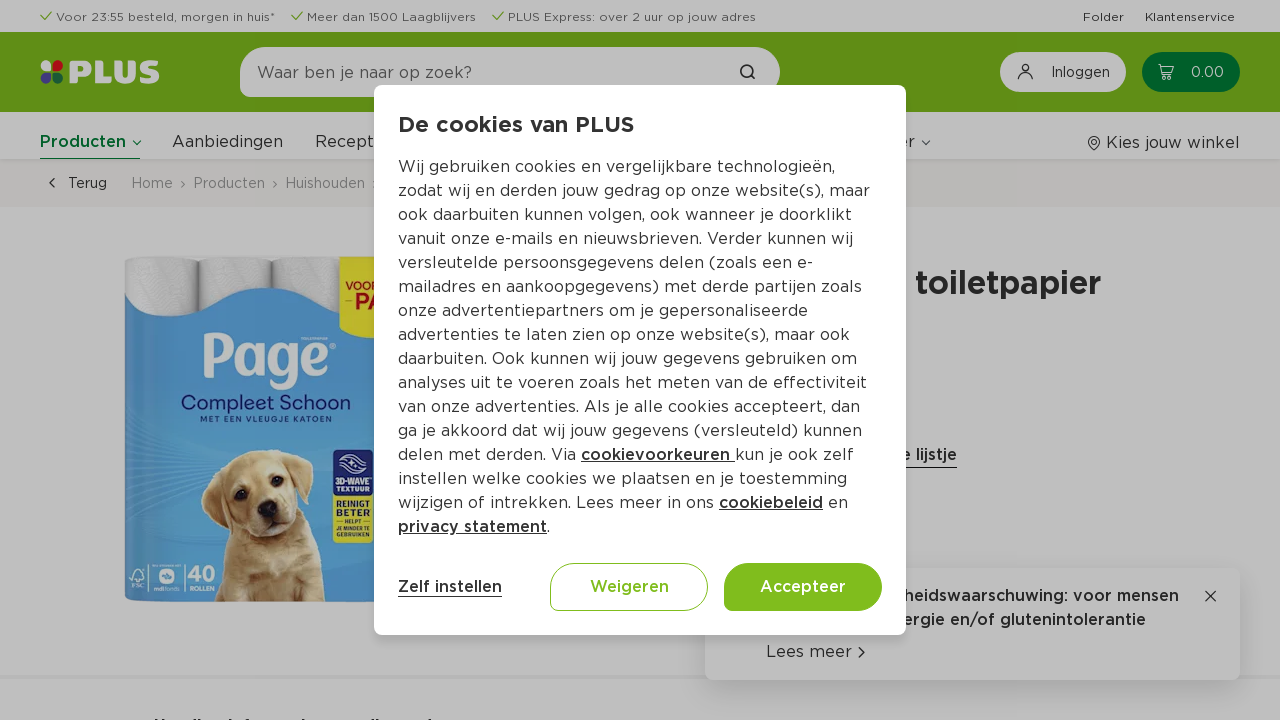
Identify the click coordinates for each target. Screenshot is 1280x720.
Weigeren (629, 586)
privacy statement (472, 526)
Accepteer (803, 586)
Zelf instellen (450, 586)
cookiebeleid (771, 502)
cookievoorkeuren (658, 454)
